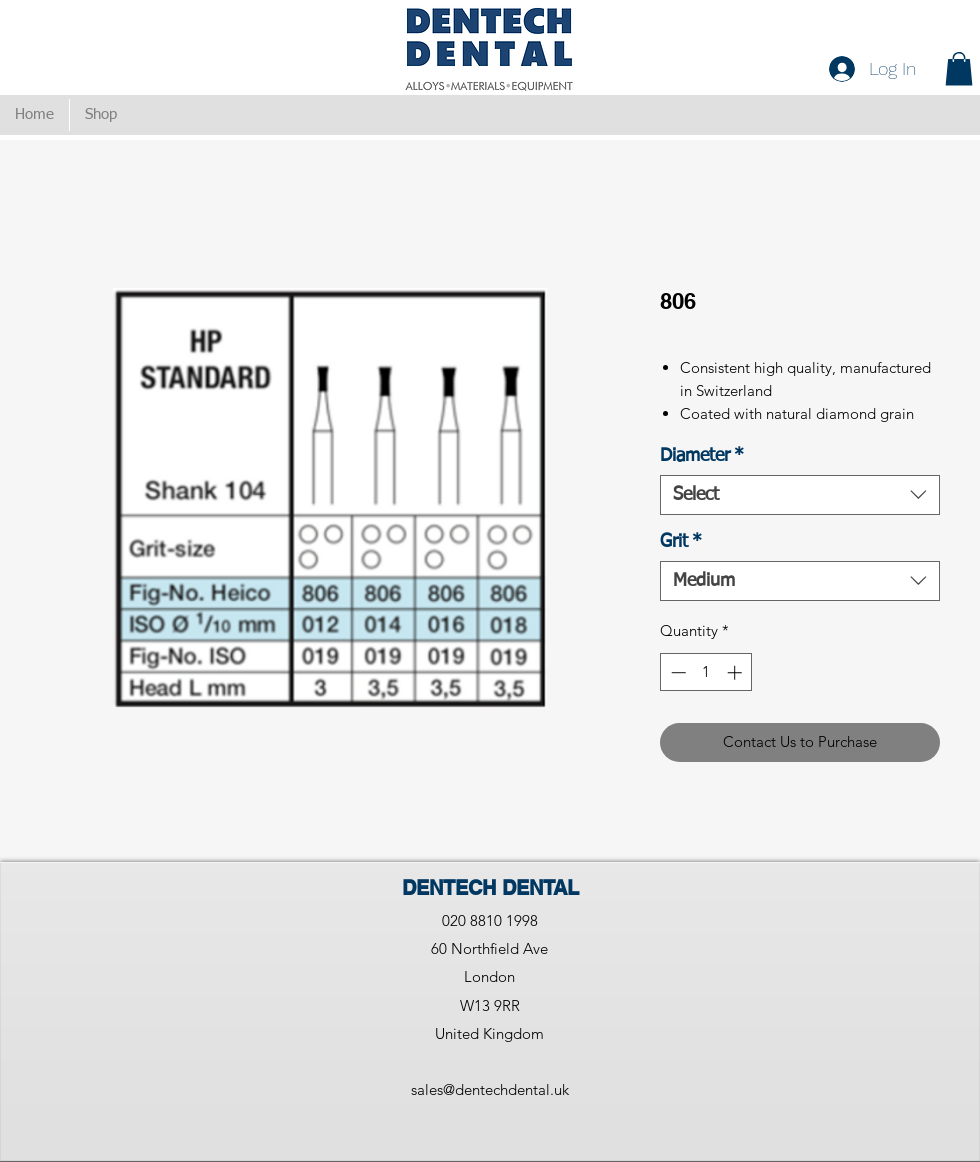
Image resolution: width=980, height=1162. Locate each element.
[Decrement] (676, 672)
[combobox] (800, 495)
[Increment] (736, 672)
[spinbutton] (706, 672)
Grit (681, 542)
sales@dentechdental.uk (490, 1089)
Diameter (702, 456)
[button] (959, 68)
